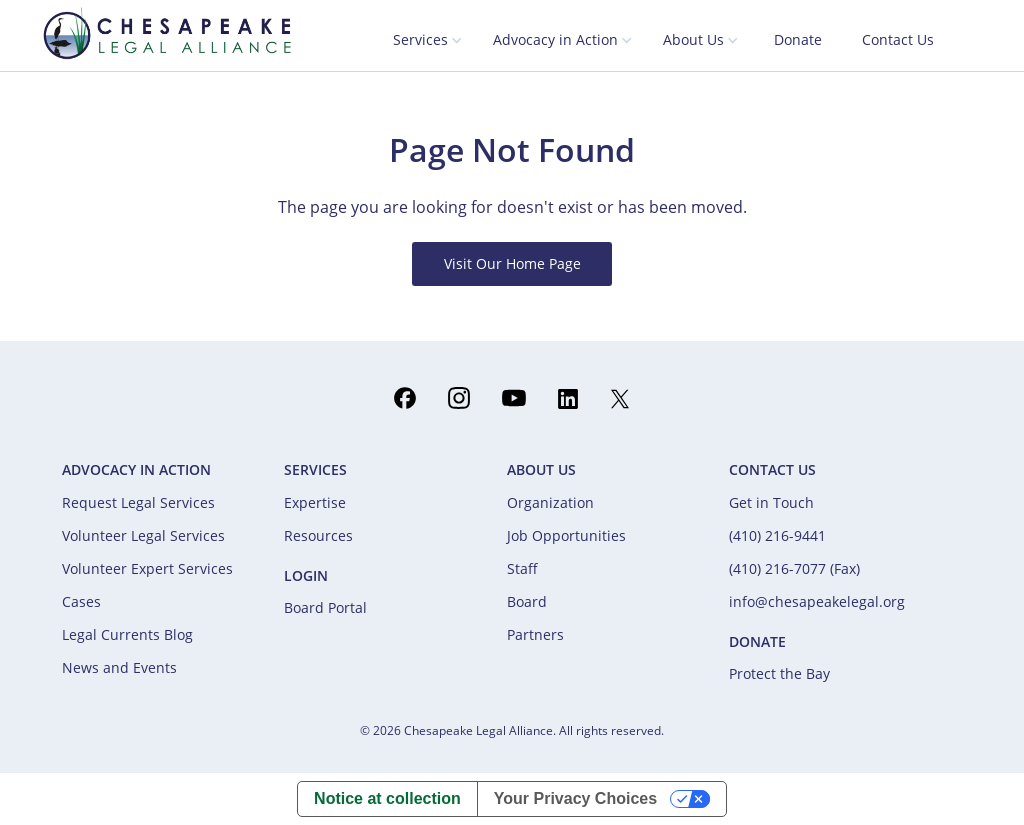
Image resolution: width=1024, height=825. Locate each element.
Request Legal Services (138, 502)
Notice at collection (387, 798)
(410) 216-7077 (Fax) (794, 568)
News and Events (119, 667)
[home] (167, 33)
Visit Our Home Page (512, 263)
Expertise (315, 502)
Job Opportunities (566, 535)
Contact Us (898, 39)
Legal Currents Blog (127, 634)
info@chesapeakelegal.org (817, 601)
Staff (522, 568)
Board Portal (325, 607)
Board (527, 601)
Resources (318, 535)
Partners (535, 634)
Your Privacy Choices (575, 798)
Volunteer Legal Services (143, 535)
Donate (798, 39)
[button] (428, 41)
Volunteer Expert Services (147, 568)
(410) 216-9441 (777, 535)
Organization (550, 502)
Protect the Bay (779, 673)
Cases (81, 601)
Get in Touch (771, 502)
